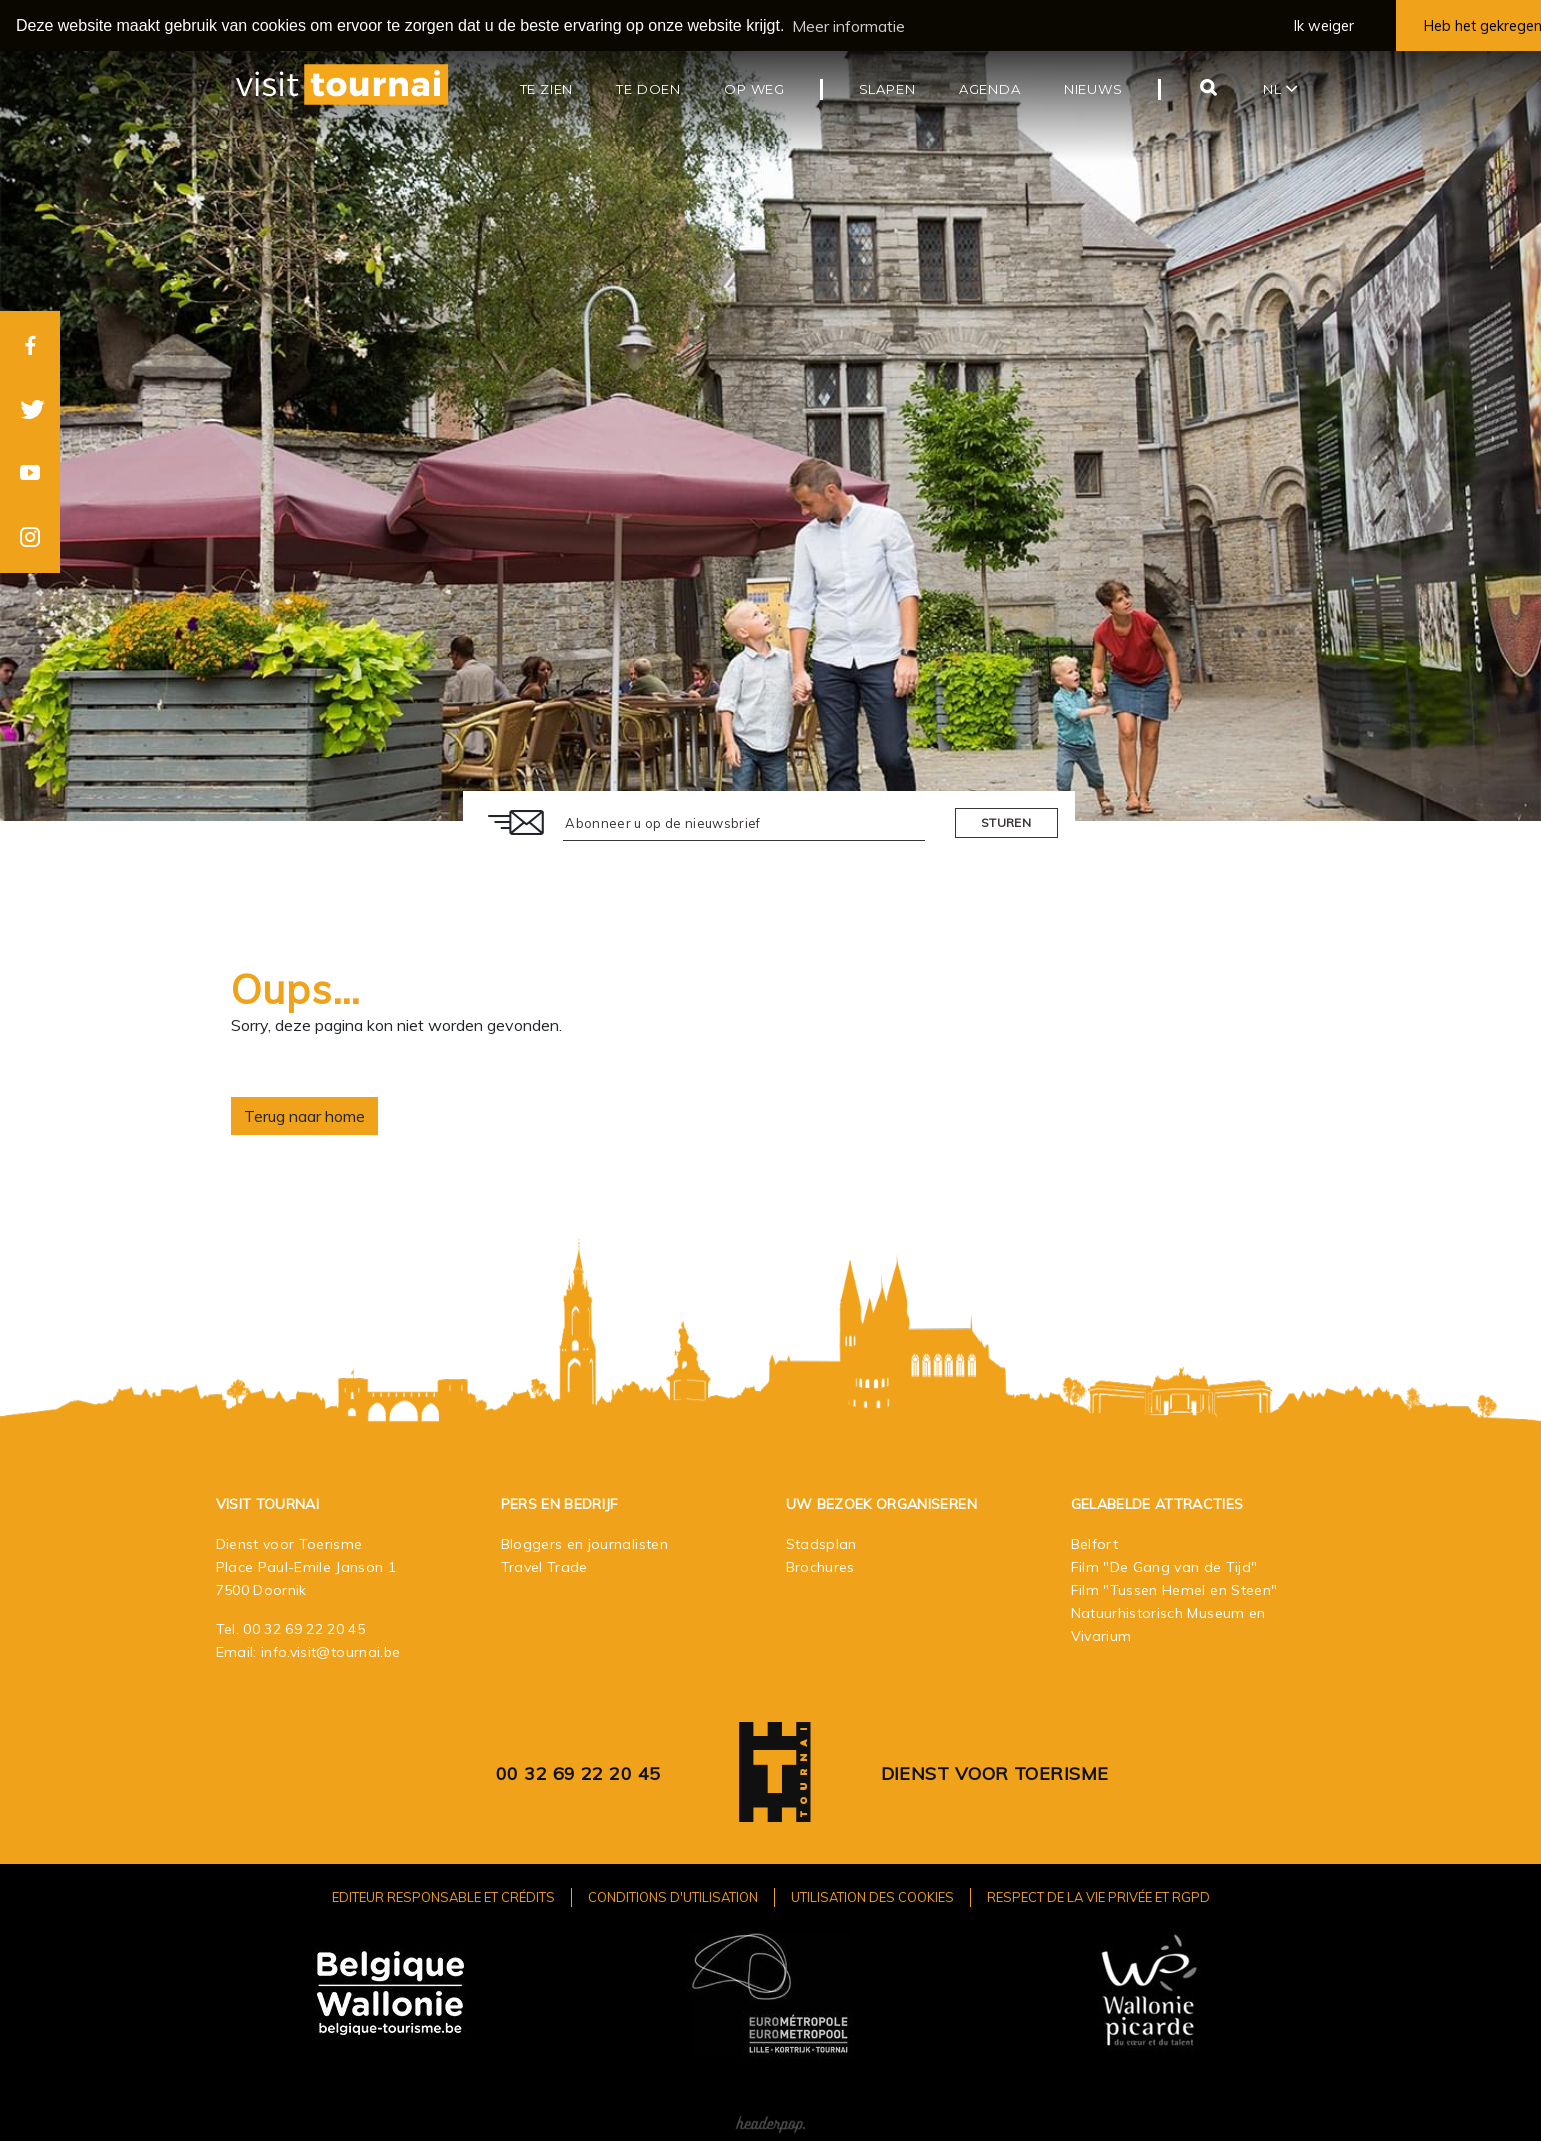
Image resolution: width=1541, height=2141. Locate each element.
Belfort (1094, 1543)
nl (1280, 89)
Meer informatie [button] (848, 26)
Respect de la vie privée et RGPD (1098, 1896)
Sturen (1006, 822)
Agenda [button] (990, 89)
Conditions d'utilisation (673, 1896)
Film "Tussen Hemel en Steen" (1174, 1589)
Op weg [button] (754, 89)
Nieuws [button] (1093, 89)
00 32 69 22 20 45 (304, 1628)
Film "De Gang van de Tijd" (1164, 1566)
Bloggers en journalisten (584, 1543)
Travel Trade (544, 1566)
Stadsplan (821, 1543)
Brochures (820, 1566)
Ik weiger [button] (1324, 26)
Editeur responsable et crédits (443, 1896)
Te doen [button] (648, 89)
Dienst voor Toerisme (995, 1772)
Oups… (296, 989)
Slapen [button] (887, 89)
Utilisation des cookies (872, 1896)
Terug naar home (304, 1116)
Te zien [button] (547, 89)
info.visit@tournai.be (330, 1651)
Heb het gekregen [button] (1482, 26)
